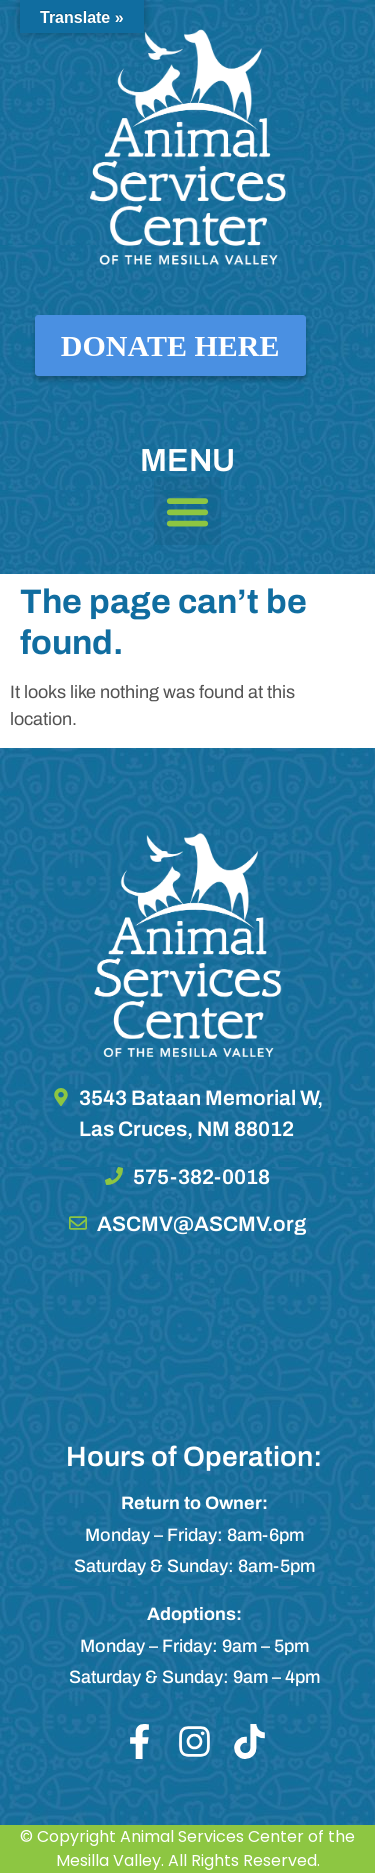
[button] (188, 511)
